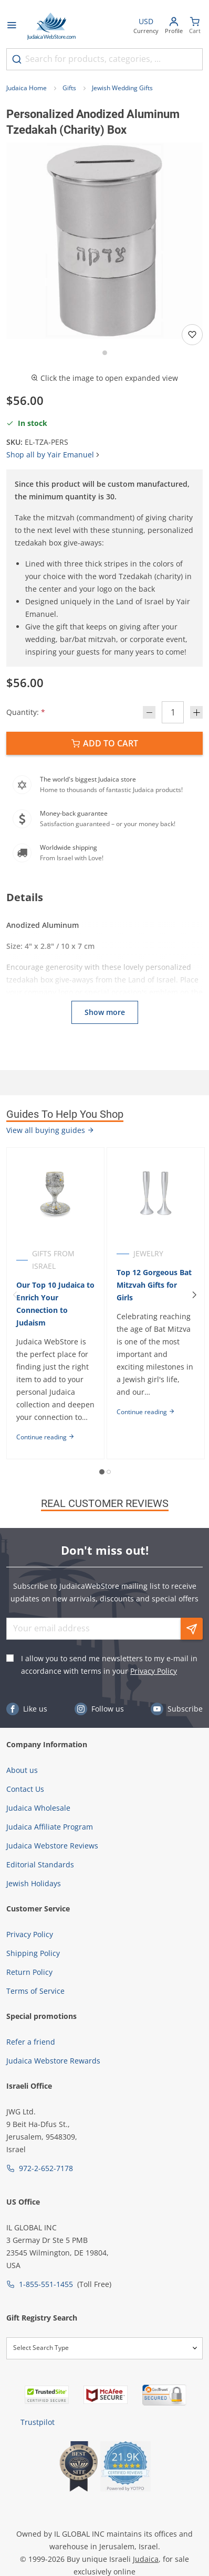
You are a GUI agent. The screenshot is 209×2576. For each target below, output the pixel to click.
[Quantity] (173, 712)
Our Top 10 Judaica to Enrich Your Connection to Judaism (55, 1304)
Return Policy (29, 1972)
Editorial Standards (40, 1864)
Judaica (146, 2559)
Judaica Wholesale (38, 1808)
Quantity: (25, 712)
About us (22, 1770)
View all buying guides (50, 1130)
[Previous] (14, 1295)
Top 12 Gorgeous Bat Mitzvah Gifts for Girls (154, 1284)
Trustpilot (37, 2422)
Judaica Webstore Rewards (53, 2061)
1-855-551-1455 (46, 2284)
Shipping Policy (33, 1953)
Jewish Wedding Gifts (122, 87)
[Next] (194, 1295)
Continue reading (45, 1437)
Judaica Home (26, 87)
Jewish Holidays (33, 1883)
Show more (105, 1012)
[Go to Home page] (51, 26)
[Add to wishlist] (192, 334)
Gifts (69, 87)
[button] (104, 241)
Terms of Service (35, 1991)
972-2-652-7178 (46, 2168)
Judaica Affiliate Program (49, 1827)
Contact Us (25, 1789)
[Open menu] (11, 26)
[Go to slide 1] (104, 352)
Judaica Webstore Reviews (52, 1846)
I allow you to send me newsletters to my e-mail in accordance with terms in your (109, 1664)
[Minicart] (195, 26)
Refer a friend (30, 2042)
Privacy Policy (153, 1671)
